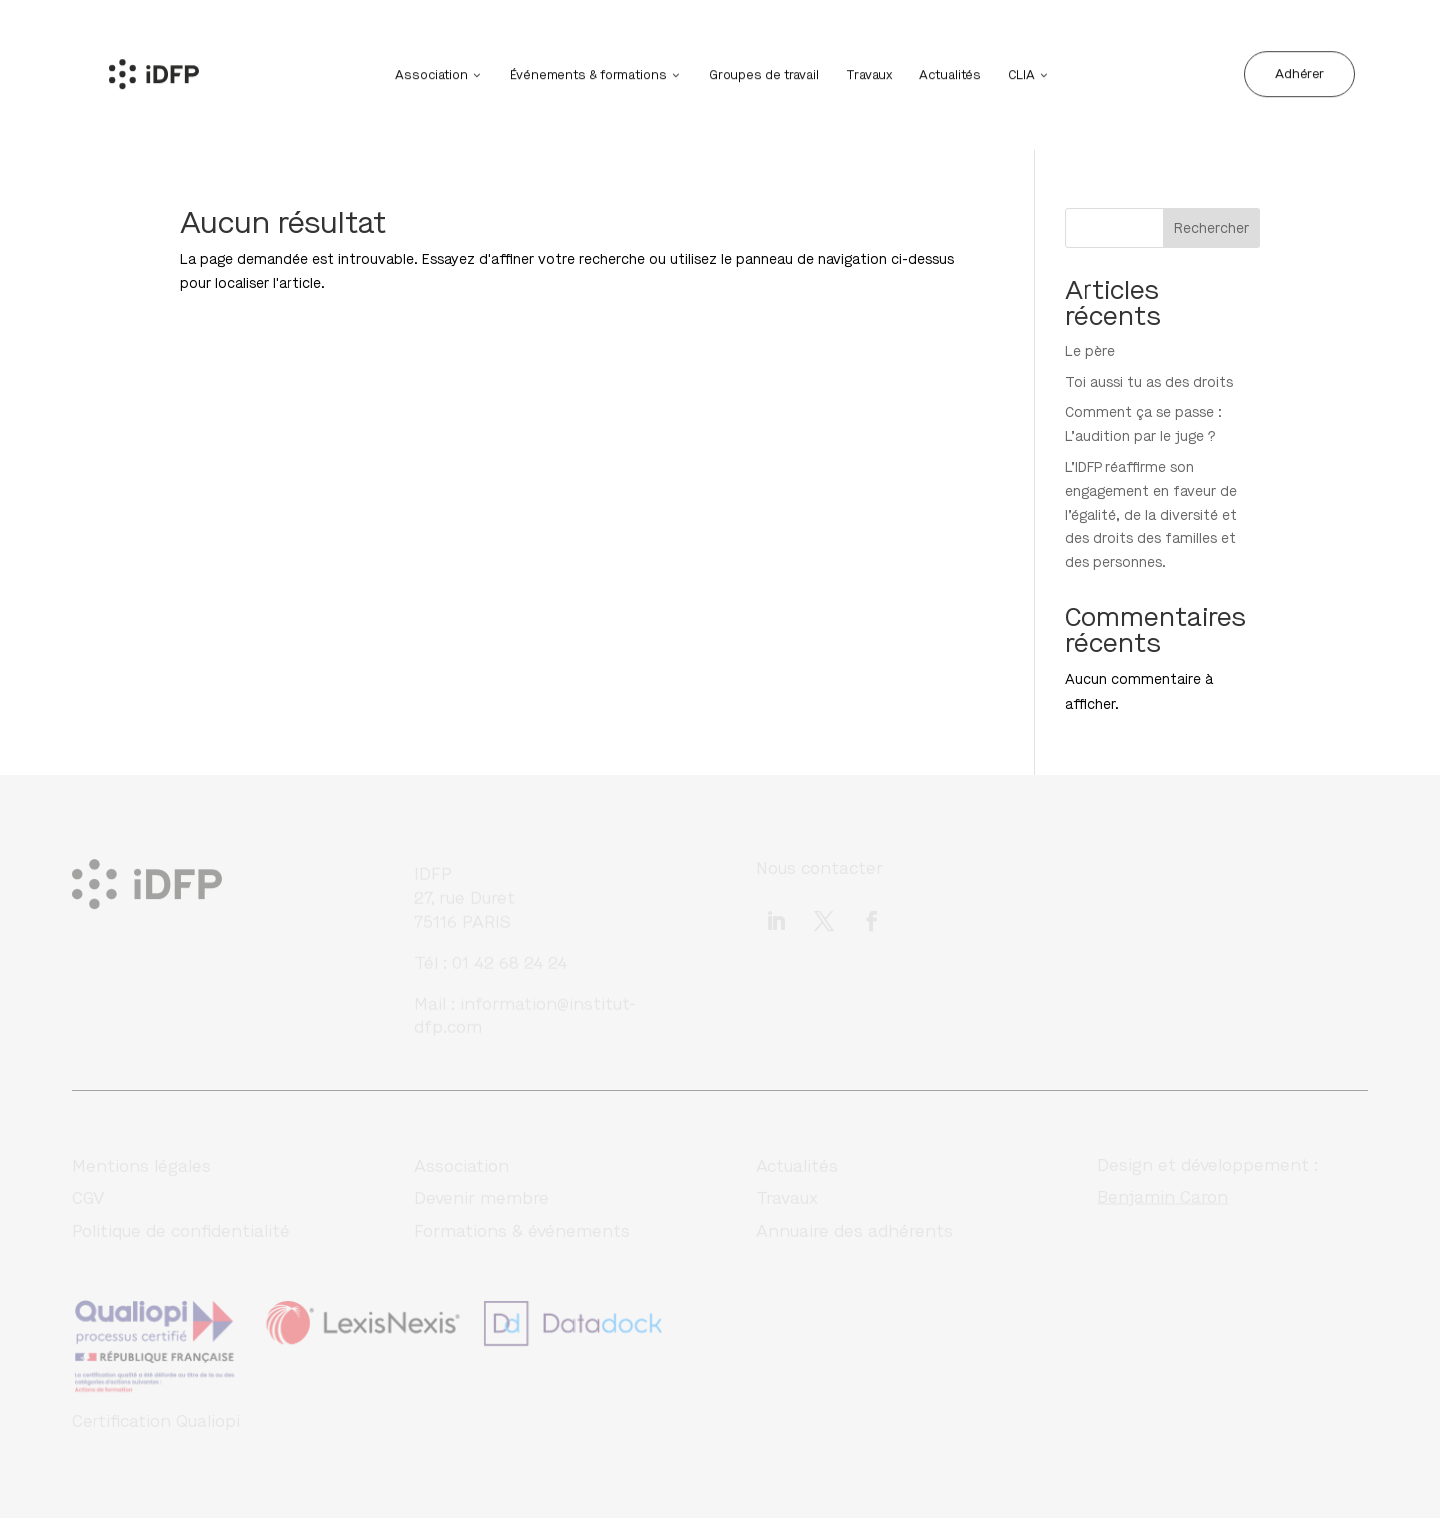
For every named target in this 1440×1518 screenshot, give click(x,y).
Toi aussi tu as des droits (1149, 382)
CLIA (1021, 73)
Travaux (869, 73)
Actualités (950, 73)
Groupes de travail (764, 73)
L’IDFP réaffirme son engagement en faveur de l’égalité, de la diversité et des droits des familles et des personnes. (1151, 515)
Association (431, 73)
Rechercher (1211, 228)
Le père (1090, 351)
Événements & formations (588, 73)
